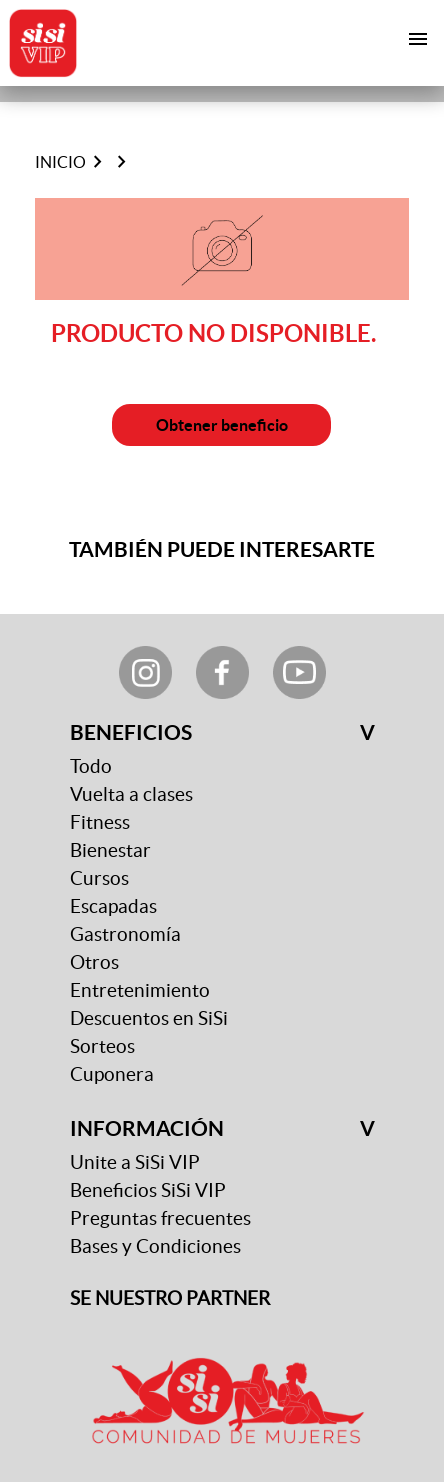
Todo (91, 766)
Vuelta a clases (131, 794)
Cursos (99, 878)
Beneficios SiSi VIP (148, 1190)
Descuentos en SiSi (149, 1018)
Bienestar (110, 850)
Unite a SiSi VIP (135, 1162)
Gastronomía (125, 934)
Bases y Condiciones (155, 1246)
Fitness (100, 822)
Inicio (60, 162)
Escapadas (113, 906)
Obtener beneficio (222, 425)
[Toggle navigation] (417, 39)
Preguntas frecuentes (160, 1218)
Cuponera (112, 1074)
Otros (94, 962)
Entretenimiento (140, 990)
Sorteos (102, 1046)
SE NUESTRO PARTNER (170, 1298)
